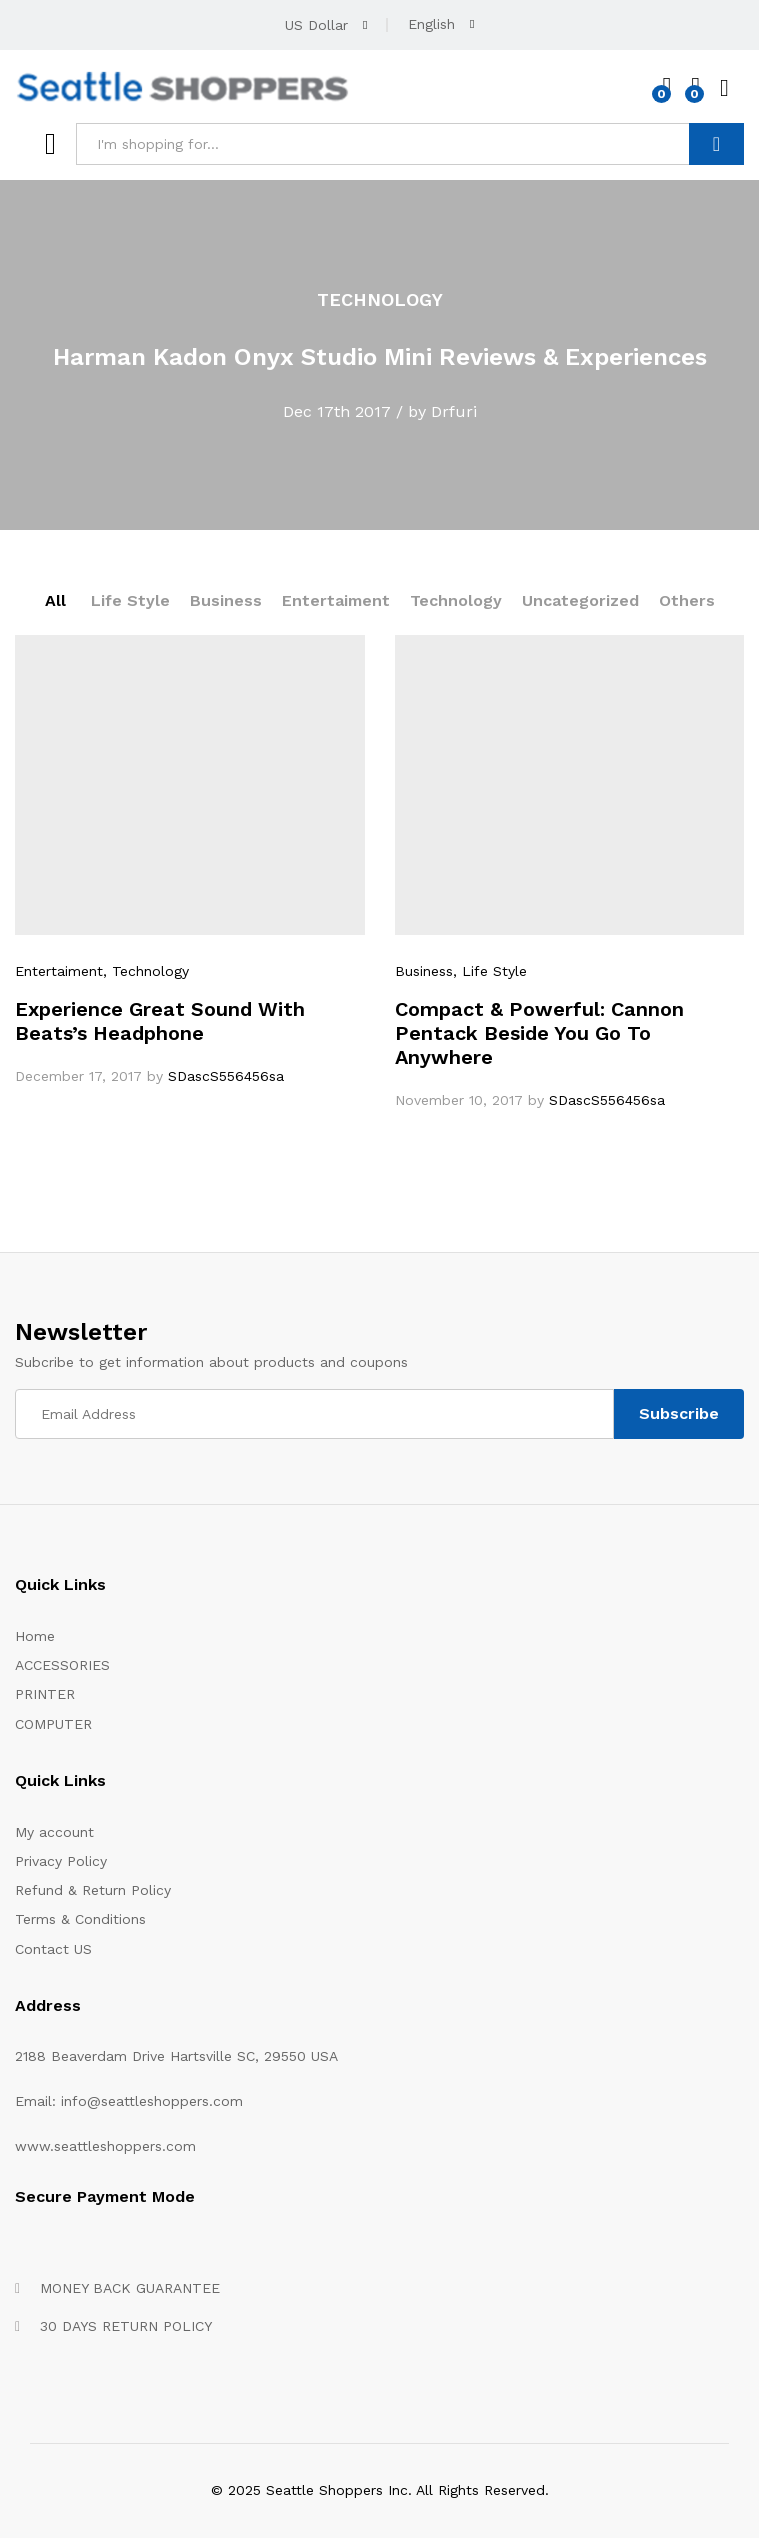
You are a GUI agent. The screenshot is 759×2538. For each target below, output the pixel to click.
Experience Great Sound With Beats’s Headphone (160, 1021)
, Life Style (490, 971)
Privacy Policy (61, 1861)
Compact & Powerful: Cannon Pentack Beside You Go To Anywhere (539, 1033)
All (55, 600)
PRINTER (45, 1694)
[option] (379, 355)
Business (226, 600)
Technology (456, 600)
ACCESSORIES (62, 1665)
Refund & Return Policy (93, 1890)
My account (54, 1832)
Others (687, 600)
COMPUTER (53, 1724)
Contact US (53, 1949)
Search (716, 144)
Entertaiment (336, 600)
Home (35, 1636)
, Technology (146, 971)
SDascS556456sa (226, 1076)
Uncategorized (580, 600)
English (431, 24)
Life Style (130, 600)
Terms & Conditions (80, 1919)
